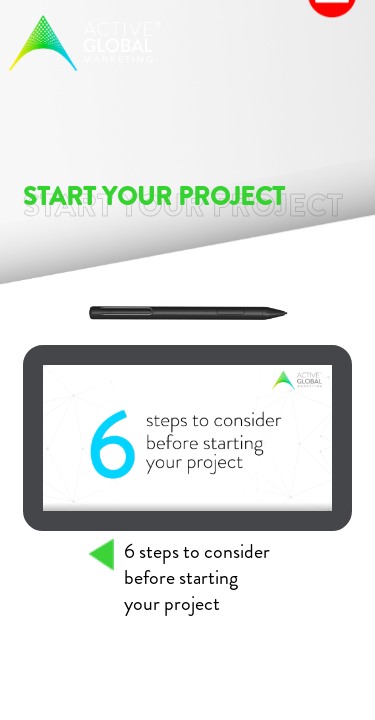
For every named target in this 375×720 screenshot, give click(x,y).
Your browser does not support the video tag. (188, 438)
